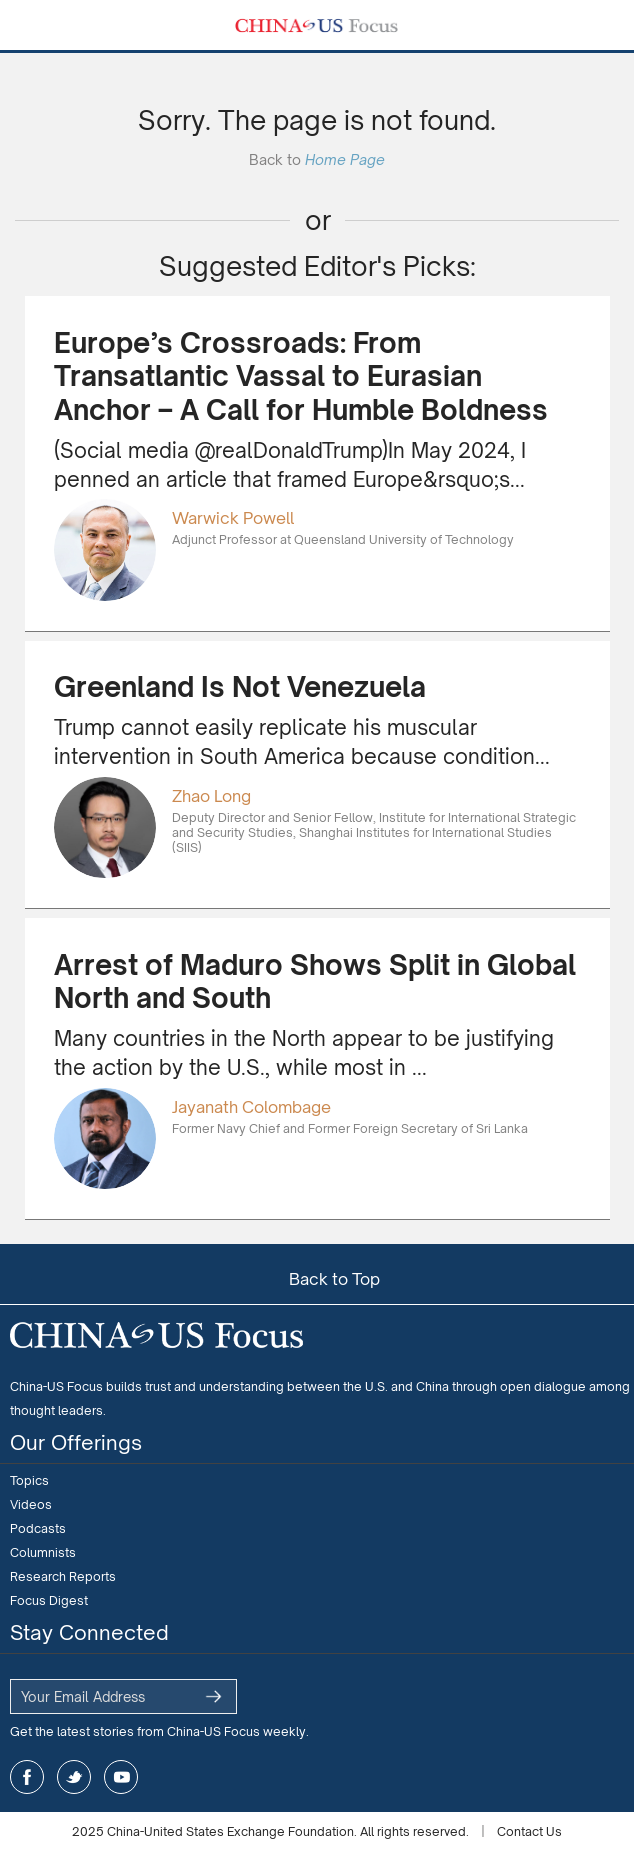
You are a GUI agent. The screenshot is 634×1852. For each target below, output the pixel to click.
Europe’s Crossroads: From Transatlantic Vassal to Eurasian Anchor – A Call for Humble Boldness (301, 376)
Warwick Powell (233, 518)
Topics (29, 1480)
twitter (74, 1777)
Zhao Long (211, 796)
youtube (121, 1777)
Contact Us (529, 1831)
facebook (27, 1777)
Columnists (43, 1552)
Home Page (345, 159)
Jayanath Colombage (251, 1107)
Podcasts (38, 1528)
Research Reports (63, 1576)
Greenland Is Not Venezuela (240, 686)
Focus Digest (49, 1600)
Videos (31, 1504)
